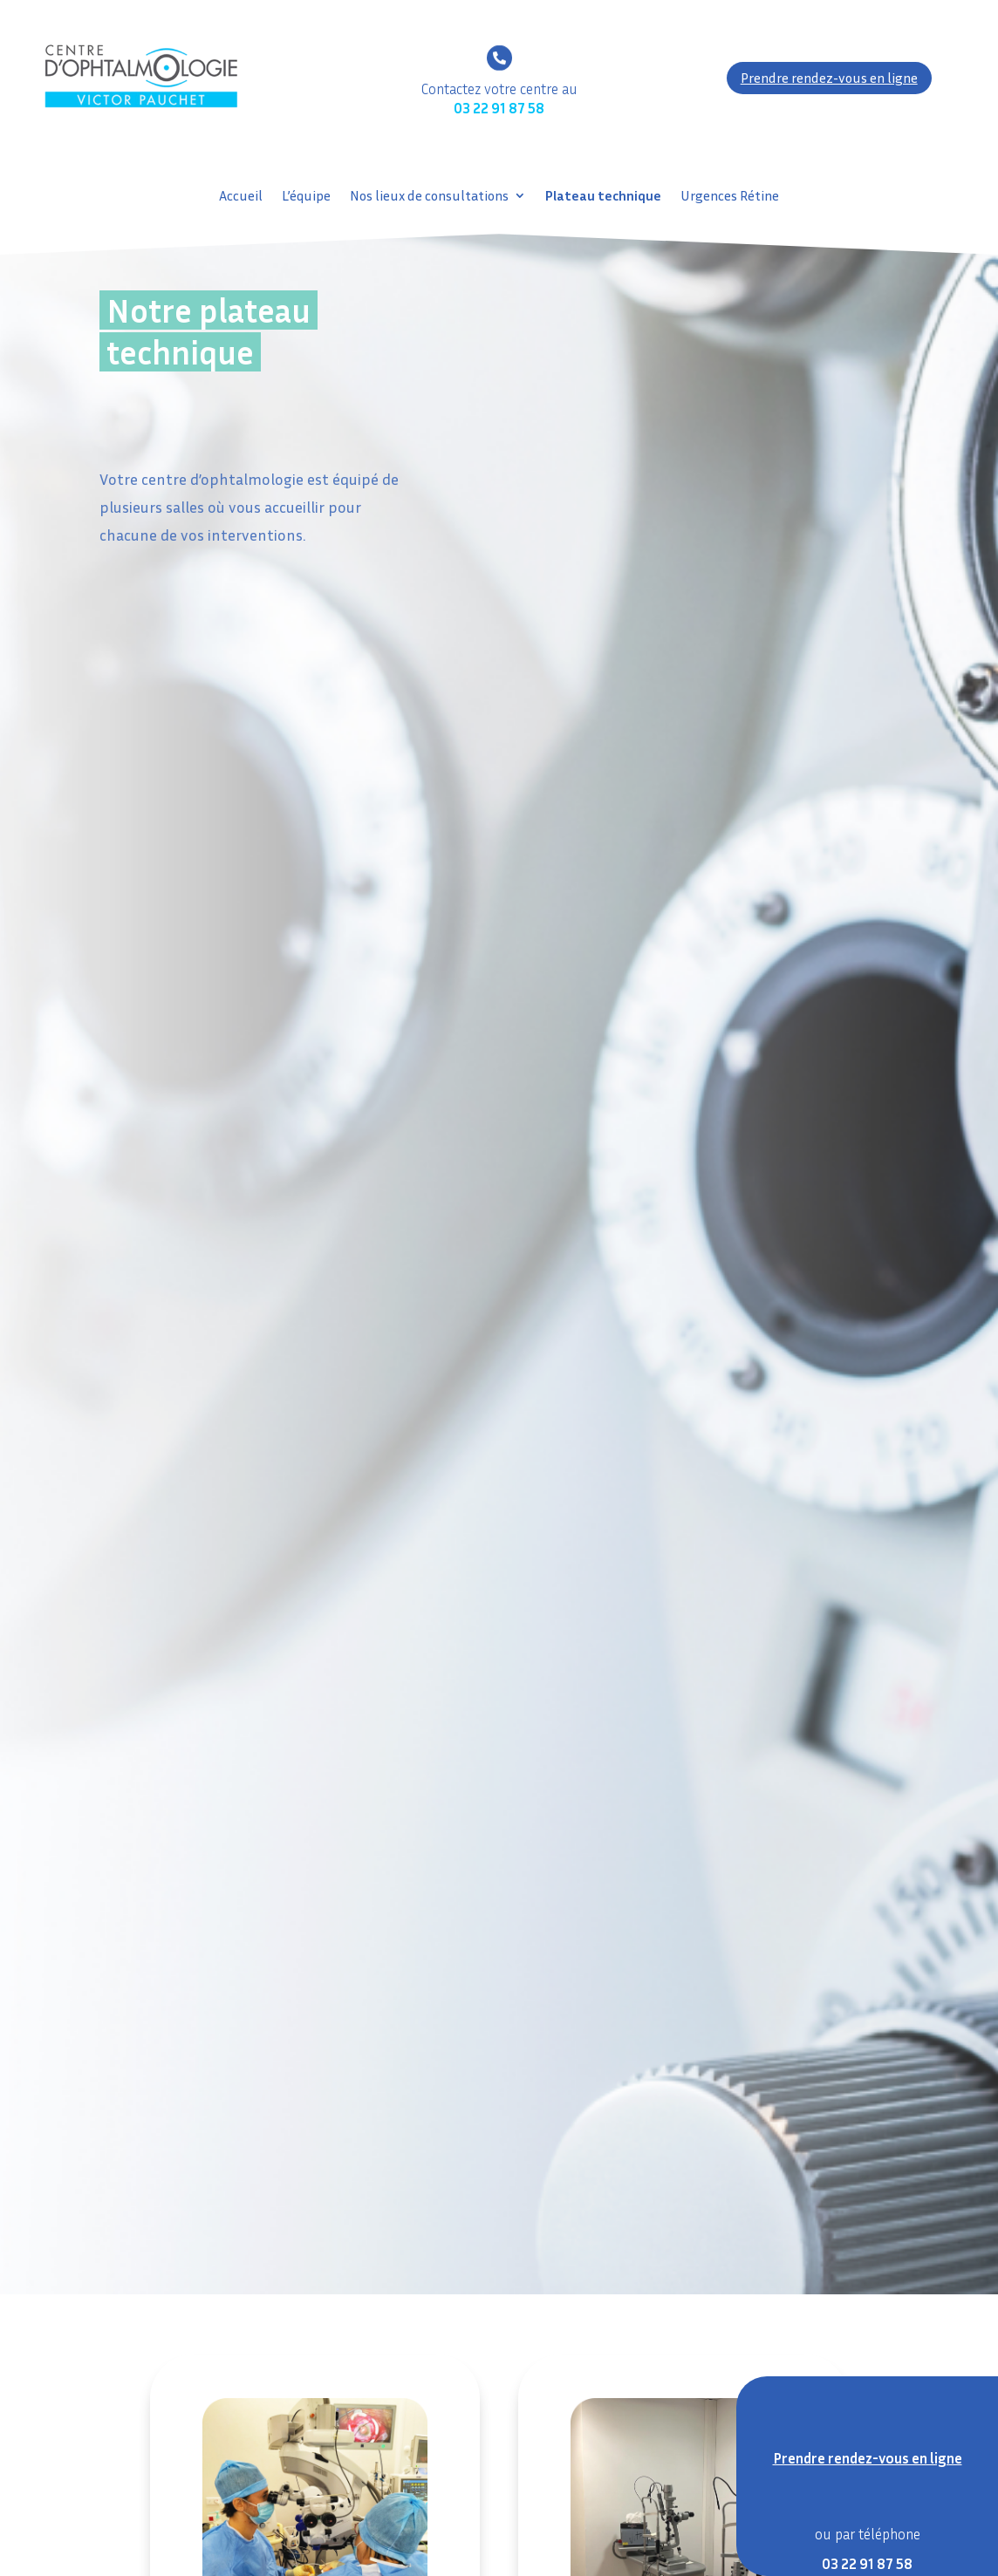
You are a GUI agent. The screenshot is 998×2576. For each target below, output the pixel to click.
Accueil (241, 196)
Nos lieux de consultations (429, 196)
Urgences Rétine (729, 196)
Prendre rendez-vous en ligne (829, 77)
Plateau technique (603, 196)
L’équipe (306, 196)
